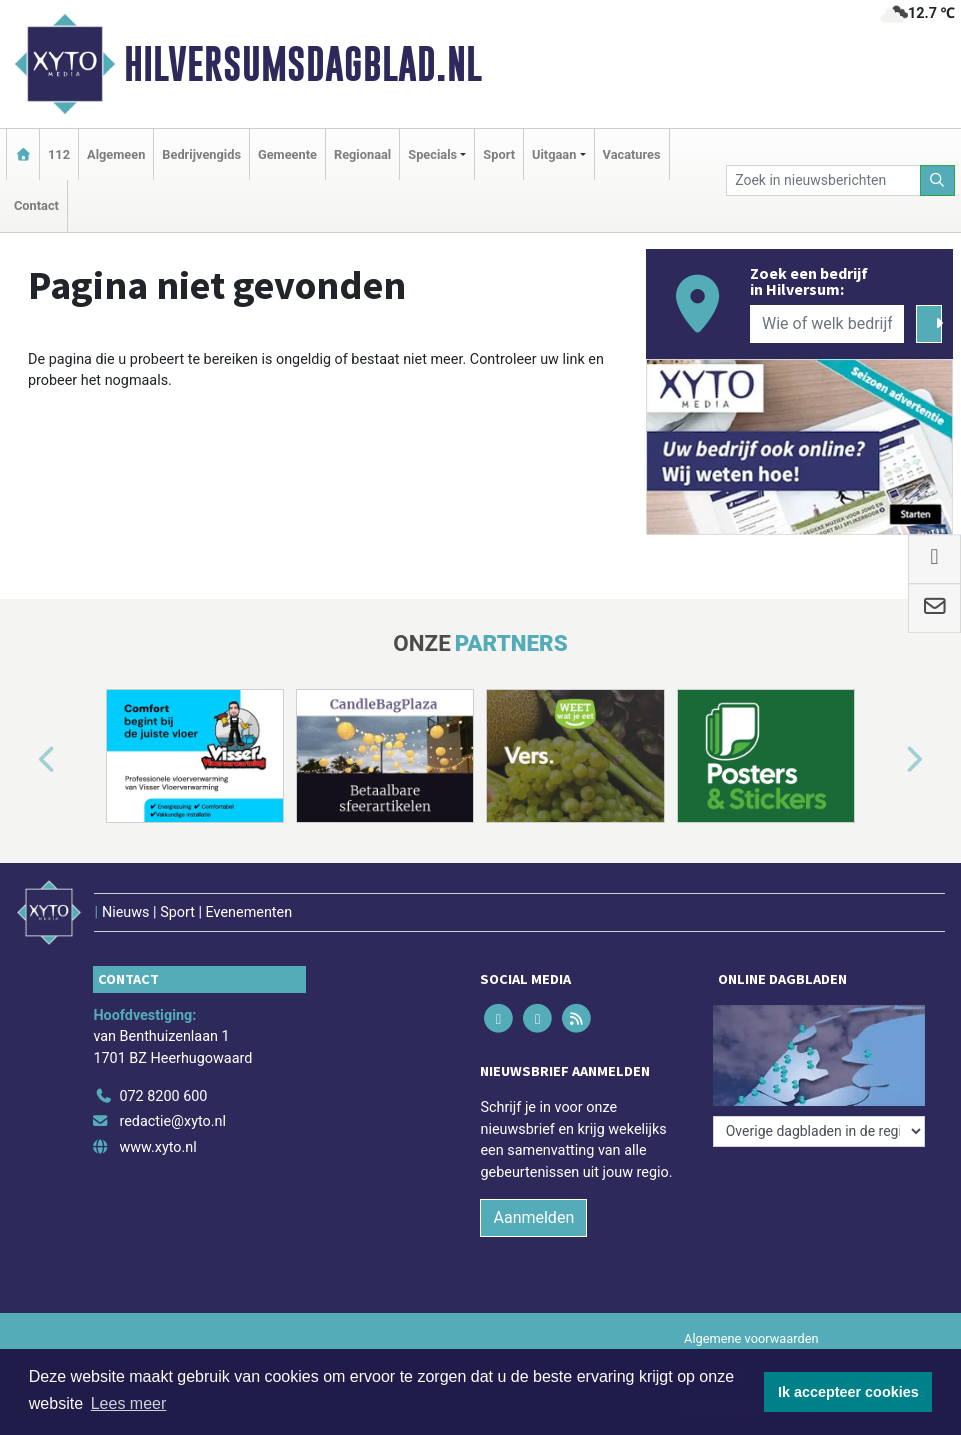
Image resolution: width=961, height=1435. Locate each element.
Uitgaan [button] (554, 154)
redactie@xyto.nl (172, 1121)
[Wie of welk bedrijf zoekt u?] (827, 324)
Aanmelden (533, 1217)
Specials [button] (432, 154)
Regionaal (362, 154)
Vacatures (632, 154)
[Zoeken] (938, 180)
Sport (499, 154)
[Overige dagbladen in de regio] (819, 1131)
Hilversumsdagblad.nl (303, 64)
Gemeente (287, 154)
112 (59, 154)
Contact (36, 205)
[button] (24, 760)
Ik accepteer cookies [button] (848, 1392)
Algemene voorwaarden (751, 1338)
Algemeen (116, 154)
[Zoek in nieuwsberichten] (823, 180)
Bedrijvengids (201, 154)
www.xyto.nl (157, 1147)
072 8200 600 (163, 1096)
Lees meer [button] (129, 1403)
